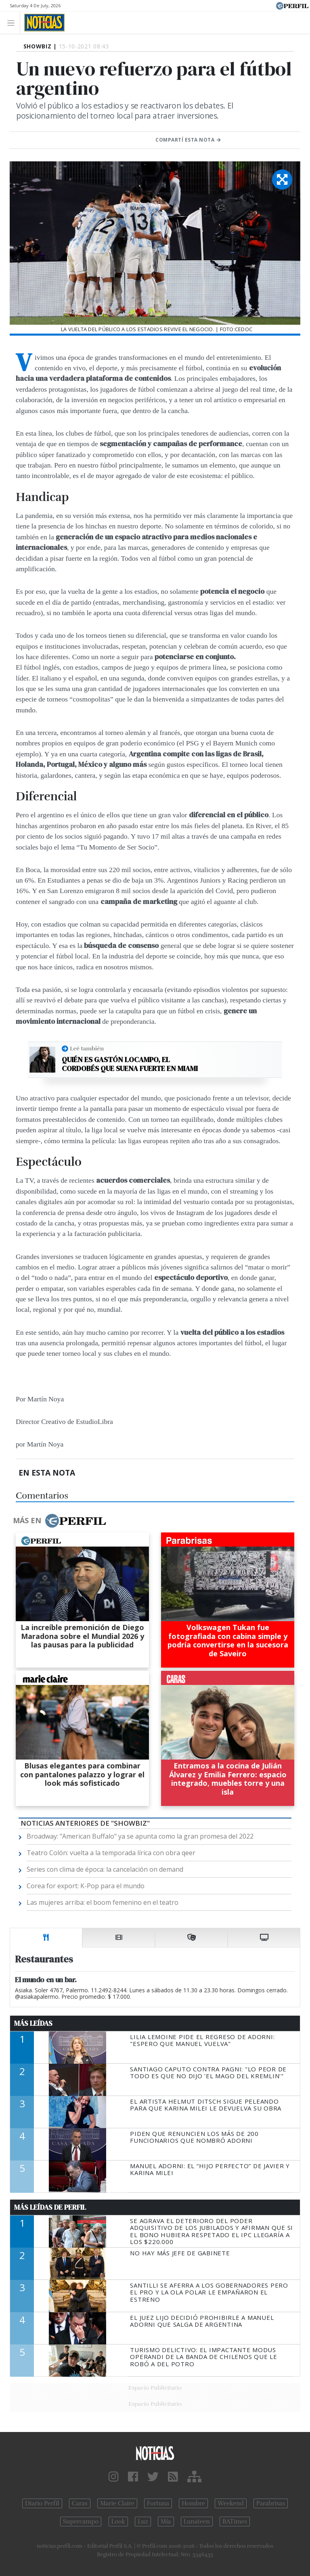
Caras (80, 2503)
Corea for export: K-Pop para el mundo (86, 1885)
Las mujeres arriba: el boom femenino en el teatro (102, 1902)
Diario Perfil (42, 2503)
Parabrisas (270, 2503)
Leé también (87, 1048)
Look (118, 2521)
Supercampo (81, 2521)
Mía (166, 2521)
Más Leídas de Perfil (50, 2207)
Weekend (231, 2503)
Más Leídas (33, 2023)
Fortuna (158, 2503)
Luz (143, 2521)
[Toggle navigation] (13, 22)
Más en (59, 1521)
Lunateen (197, 2521)
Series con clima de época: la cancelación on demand (105, 1869)
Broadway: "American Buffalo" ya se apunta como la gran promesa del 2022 (140, 1836)
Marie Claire (117, 2503)
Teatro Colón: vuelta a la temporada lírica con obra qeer (111, 1852)
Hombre (193, 2503)
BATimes (234, 2521)
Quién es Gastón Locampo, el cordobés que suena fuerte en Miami (130, 1064)
